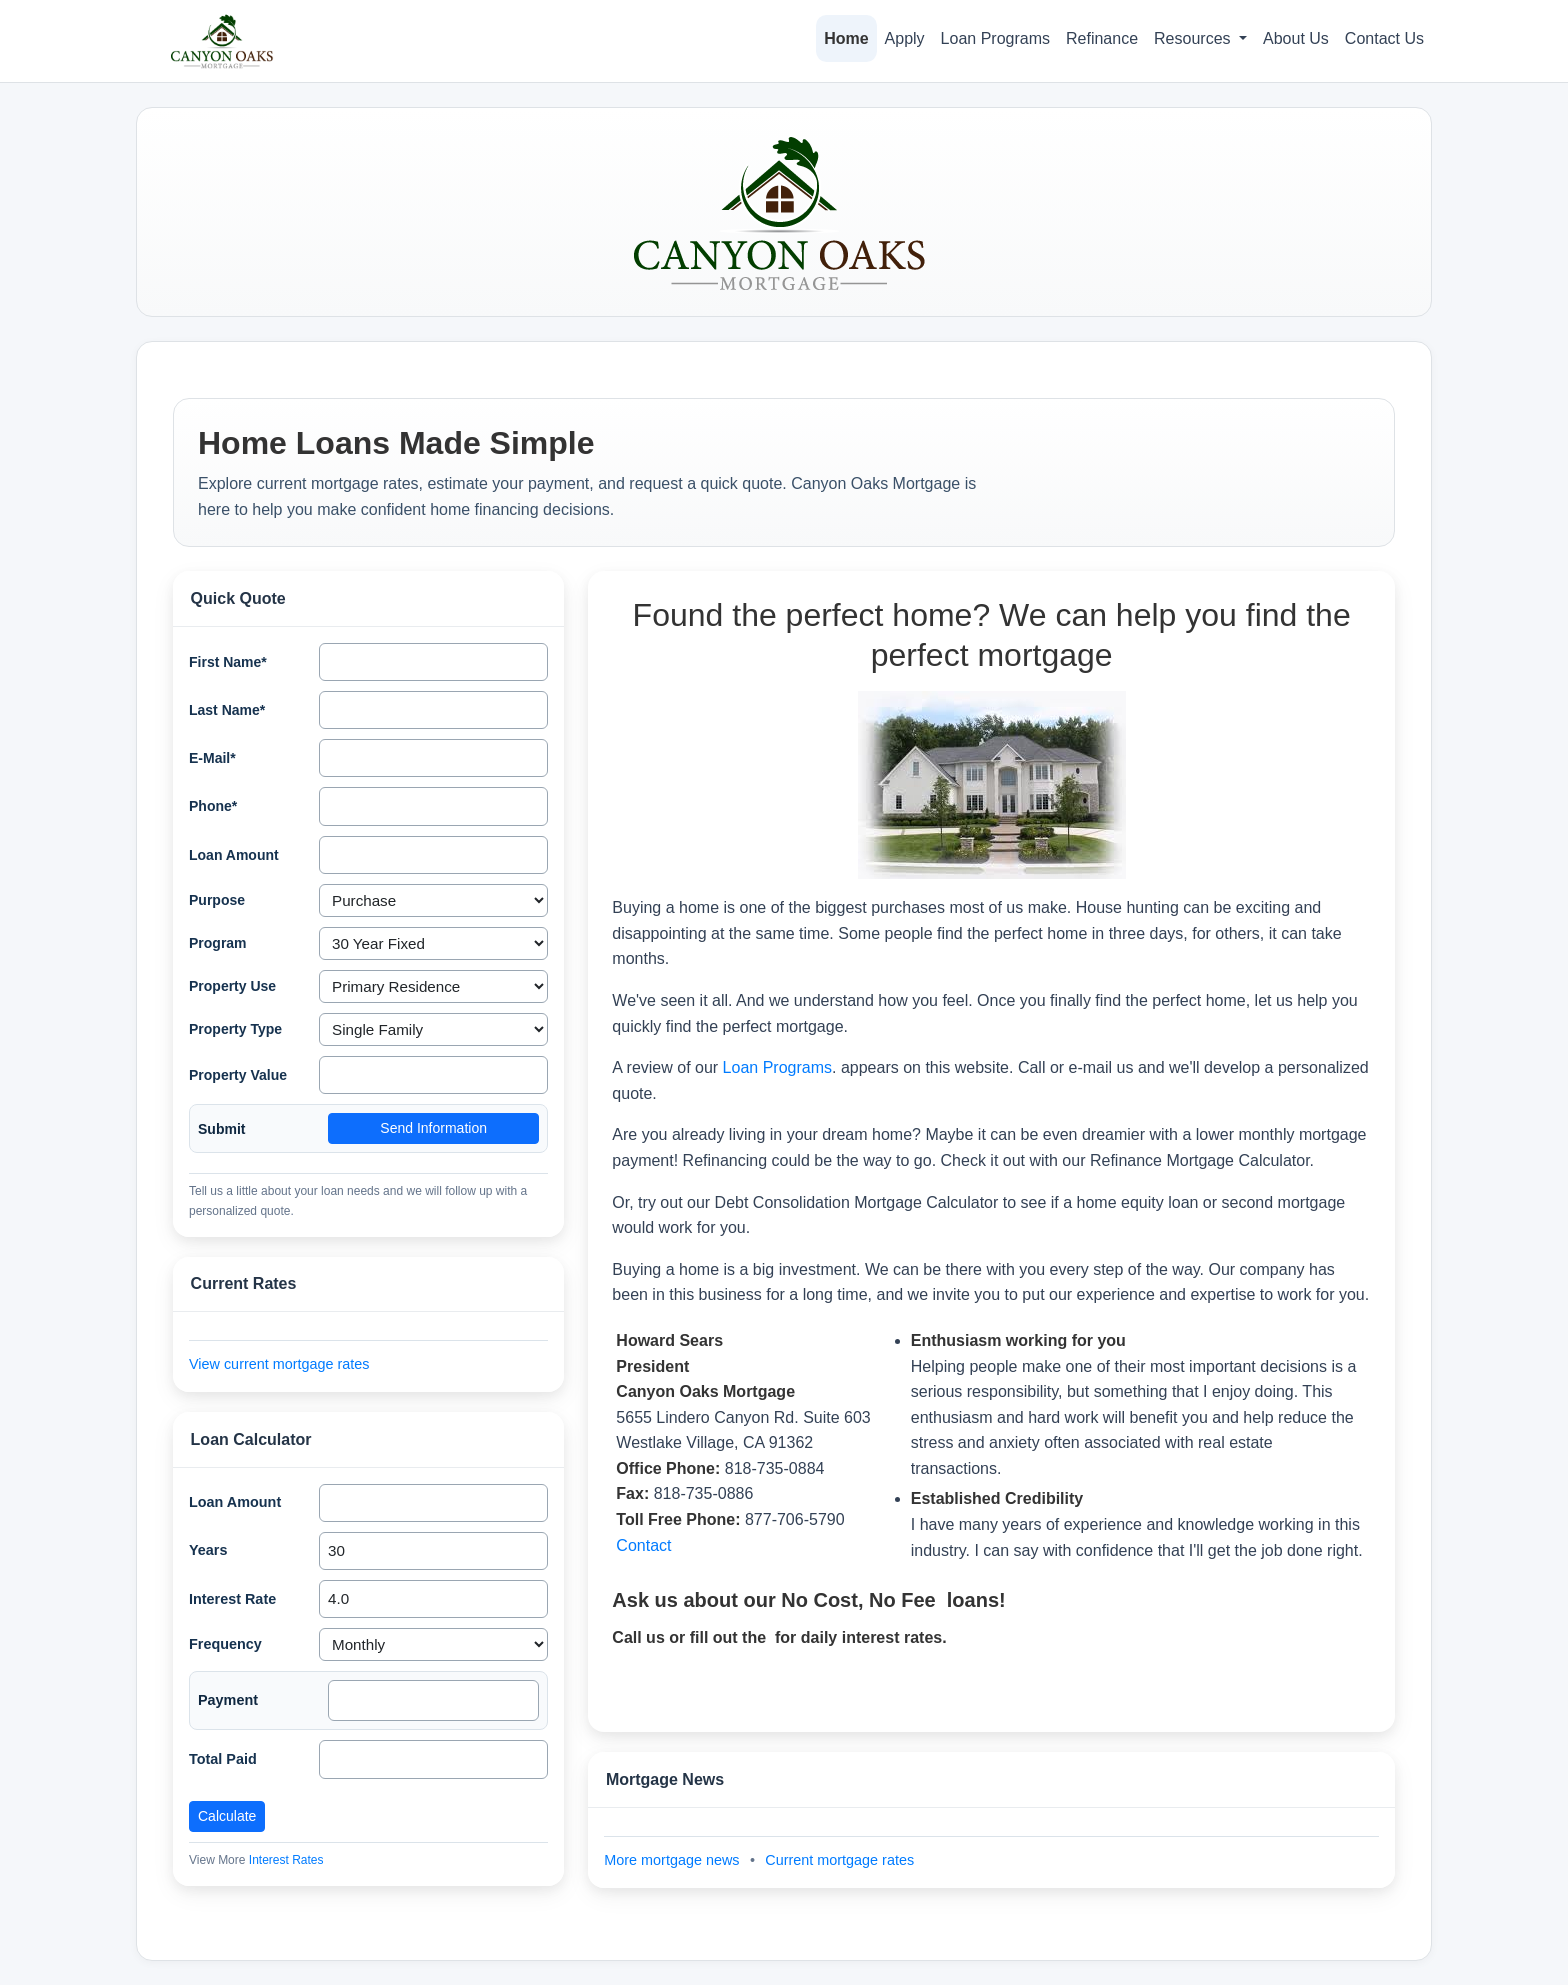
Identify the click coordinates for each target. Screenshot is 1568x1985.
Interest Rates (286, 1860)
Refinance (1102, 38)
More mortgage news (673, 1860)
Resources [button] (1194, 38)
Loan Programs (995, 38)
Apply (905, 38)
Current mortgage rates (839, 1860)
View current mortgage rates (279, 1364)
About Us (1296, 38)
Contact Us (1384, 38)
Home (846, 38)
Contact (643, 1545)
